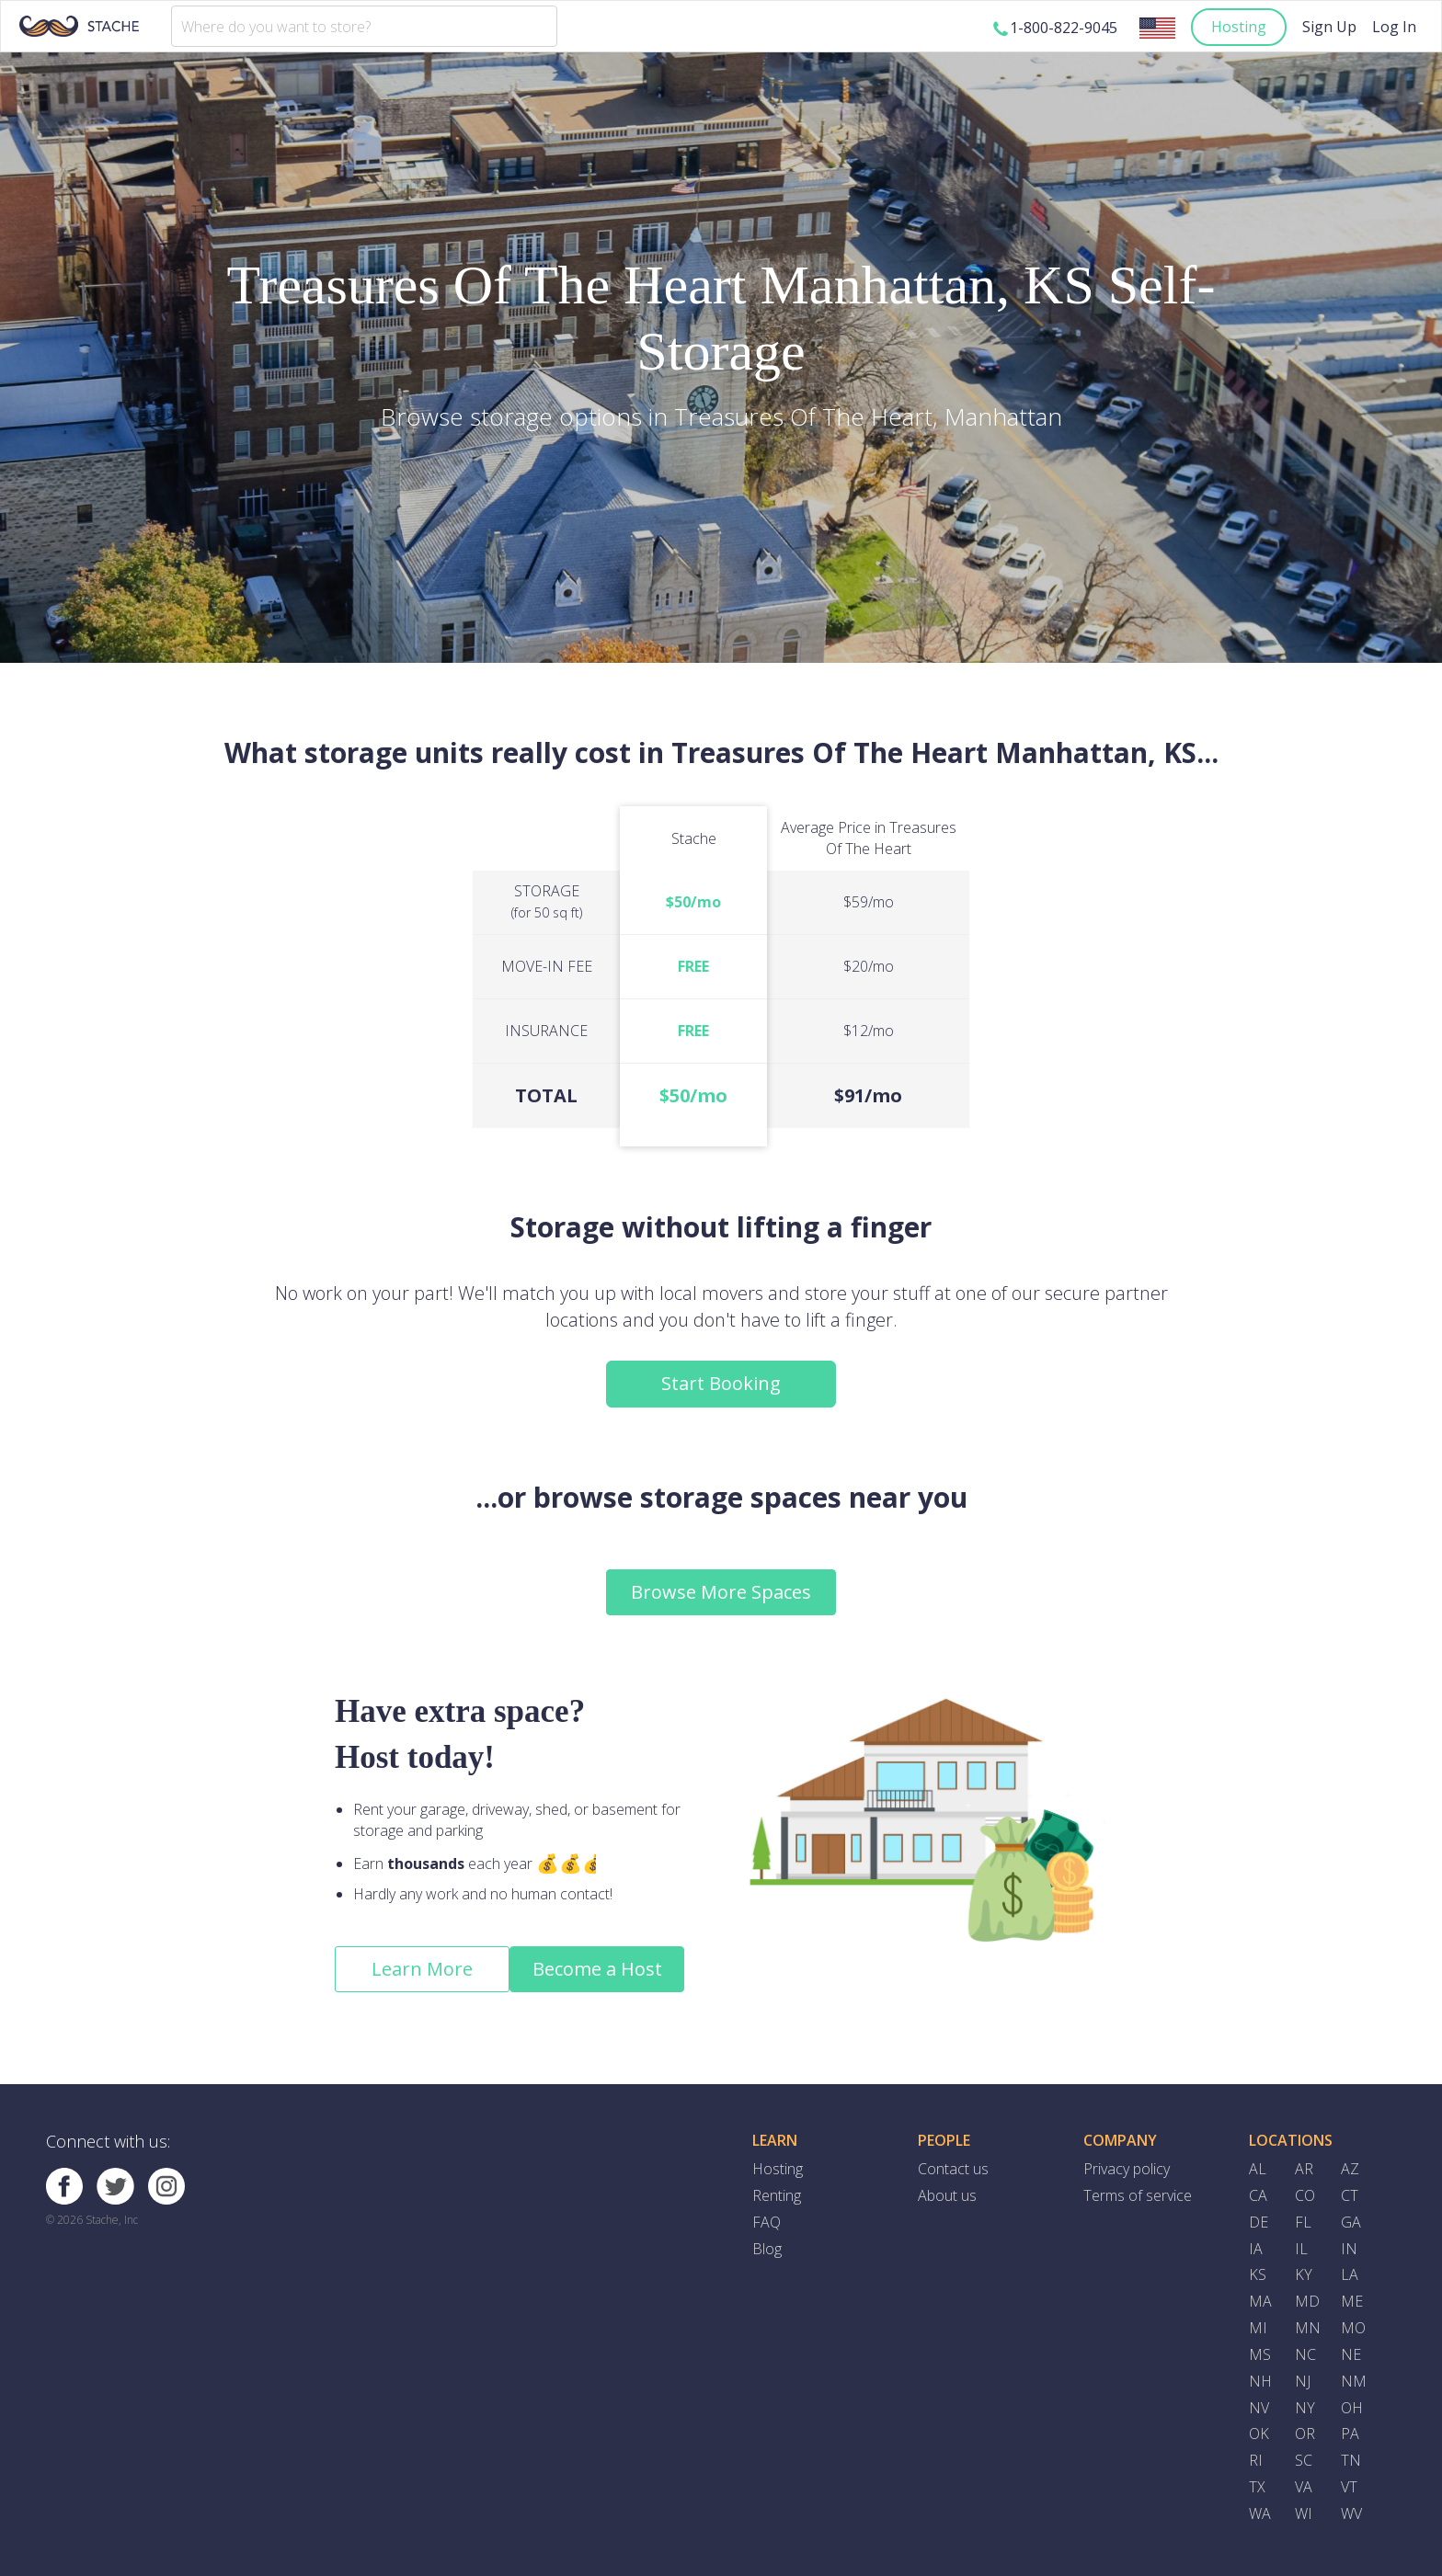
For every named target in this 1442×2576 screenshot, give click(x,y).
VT (1349, 2487)
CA (1258, 2195)
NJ (1302, 2381)
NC (1305, 2354)
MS (1260, 2354)
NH (1260, 2381)
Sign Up (1329, 27)
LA (1349, 2274)
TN (1351, 2460)
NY (1305, 2408)
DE (1258, 2222)
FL (1303, 2222)
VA (1303, 2487)
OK (1259, 2433)
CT (1349, 2195)
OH (1352, 2408)
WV (1351, 2513)
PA (1350, 2433)
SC (1303, 2460)
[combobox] (364, 26)
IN (1349, 2249)
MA (1260, 2301)
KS (1257, 2274)
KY (1303, 2274)
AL (1257, 2169)
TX (1257, 2487)
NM (1354, 2381)
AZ (1350, 2169)
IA (1256, 2249)
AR (1304, 2169)
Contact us (953, 2169)
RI (1256, 2460)
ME (1352, 2301)
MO (1353, 2328)
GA (1351, 2222)
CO (1305, 2195)
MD (1307, 2301)
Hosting (1238, 27)
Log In (1394, 27)
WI (1303, 2513)
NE (1351, 2354)
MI (1258, 2328)
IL (1301, 2249)
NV (1259, 2408)
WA (1260, 2513)
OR (1305, 2433)
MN (1308, 2328)
